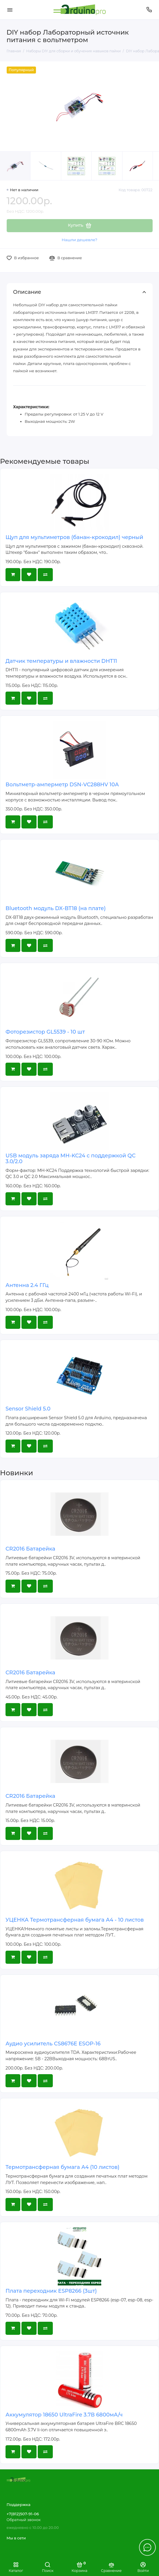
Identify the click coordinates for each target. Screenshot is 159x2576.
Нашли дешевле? (79, 239)
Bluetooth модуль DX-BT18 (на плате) (56, 908)
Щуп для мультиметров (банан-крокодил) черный (74, 537)
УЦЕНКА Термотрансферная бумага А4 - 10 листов (75, 1920)
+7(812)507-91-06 (23, 2513)
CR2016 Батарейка (30, 1549)
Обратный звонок (24, 2520)
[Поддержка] (149, 9)
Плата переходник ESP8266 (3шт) (51, 2291)
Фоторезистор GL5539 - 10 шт (45, 1032)
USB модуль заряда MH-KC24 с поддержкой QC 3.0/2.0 (70, 1158)
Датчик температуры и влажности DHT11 (61, 661)
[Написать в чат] (147, 2547)
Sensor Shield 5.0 (28, 1409)
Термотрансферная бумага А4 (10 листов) (63, 2167)
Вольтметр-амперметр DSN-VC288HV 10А (62, 784)
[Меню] (10, 9)
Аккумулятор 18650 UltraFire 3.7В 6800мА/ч (64, 2415)
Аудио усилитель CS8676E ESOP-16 (53, 2043)
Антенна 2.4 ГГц (27, 1285)
